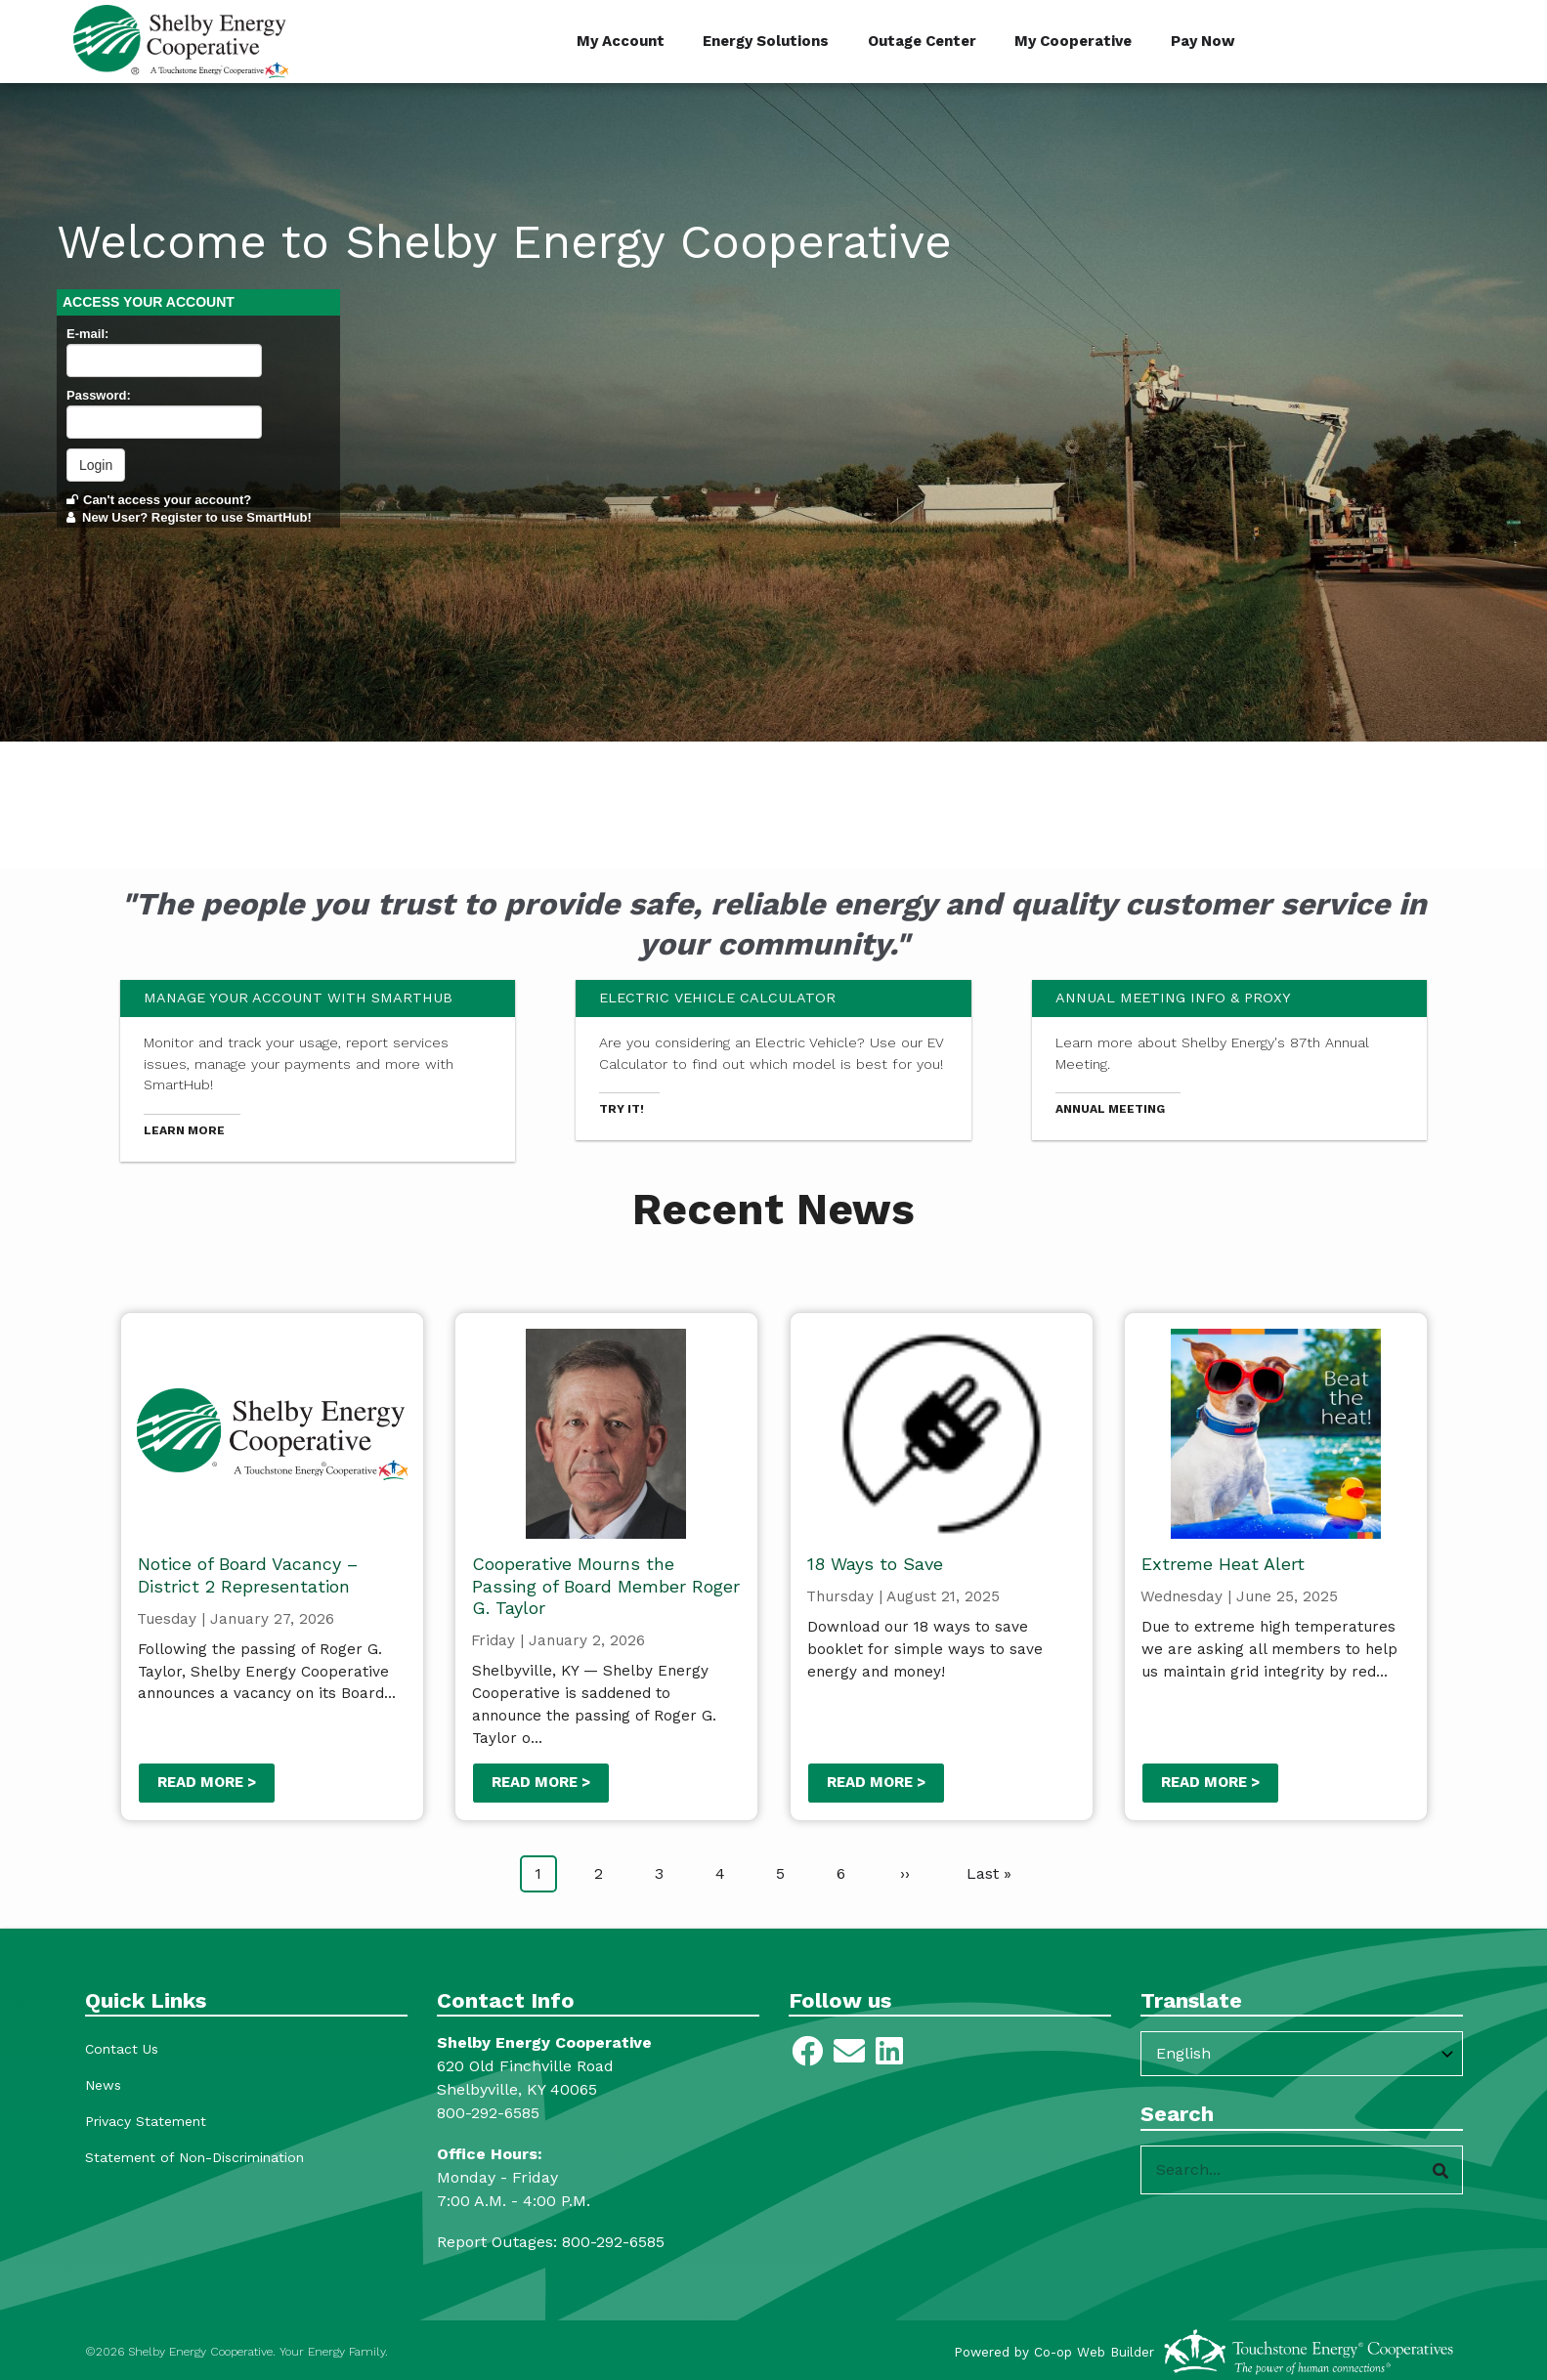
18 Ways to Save (874, 1563)
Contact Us (121, 2049)
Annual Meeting (1110, 1109)
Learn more (184, 1130)
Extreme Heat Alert (1223, 1563)
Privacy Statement (145, 2121)
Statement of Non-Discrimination (194, 2157)
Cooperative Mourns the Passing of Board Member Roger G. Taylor (606, 1585)
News (103, 2085)
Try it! (621, 1109)
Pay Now (1204, 41)
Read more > (205, 1782)
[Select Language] (1301, 2053)
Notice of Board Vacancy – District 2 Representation (247, 1574)
